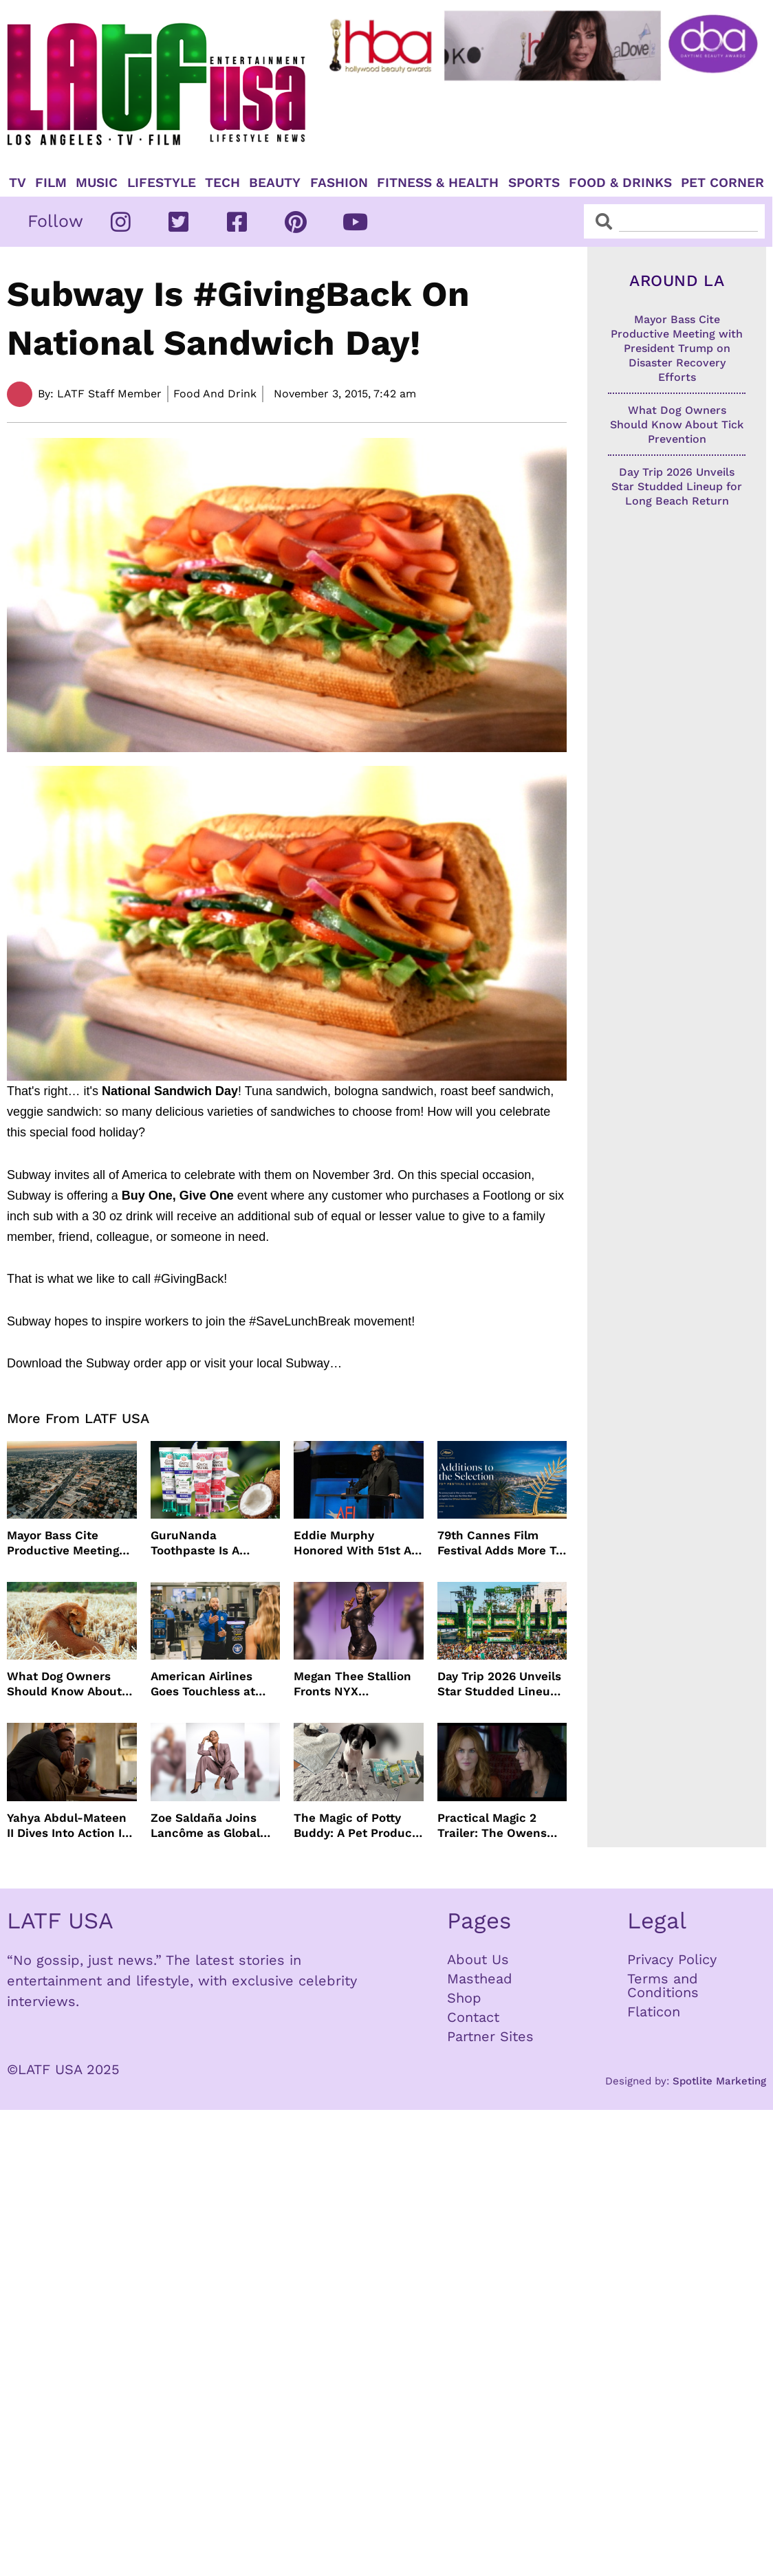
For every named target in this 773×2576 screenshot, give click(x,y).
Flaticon (653, 2011)
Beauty (275, 183)
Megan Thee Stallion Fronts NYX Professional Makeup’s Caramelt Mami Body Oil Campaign (358, 1684)
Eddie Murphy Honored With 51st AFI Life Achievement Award (358, 1543)
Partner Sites (490, 2036)
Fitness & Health (438, 183)
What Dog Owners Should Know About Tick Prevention (64, 1684)
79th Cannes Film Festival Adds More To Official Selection (500, 1543)
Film (51, 183)
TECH (222, 183)
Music (97, 183)
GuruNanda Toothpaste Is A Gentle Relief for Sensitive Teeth (198, 1543)
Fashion (339, 183)
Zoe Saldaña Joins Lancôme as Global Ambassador (205, 1825)
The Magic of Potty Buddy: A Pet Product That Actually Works (355, 1825)
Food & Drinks (620, 183)
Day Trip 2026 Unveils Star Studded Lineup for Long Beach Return (499, 1684)
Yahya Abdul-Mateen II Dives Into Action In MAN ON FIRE (68, 1825)
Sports (534, 183)
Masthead (479, 1978)
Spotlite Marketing (719, 2081)
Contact (473, 2017)
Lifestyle (161, 183)
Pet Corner (722, 183)
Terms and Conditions (663, 1985)
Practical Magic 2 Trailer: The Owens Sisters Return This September (493, 1825)
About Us (478, 1959)
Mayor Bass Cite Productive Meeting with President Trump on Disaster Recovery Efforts (70, 1543)
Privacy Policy (672, 1959)
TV (17, 183)
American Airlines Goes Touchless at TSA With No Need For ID (215, 1684)
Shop (464, 1998)
